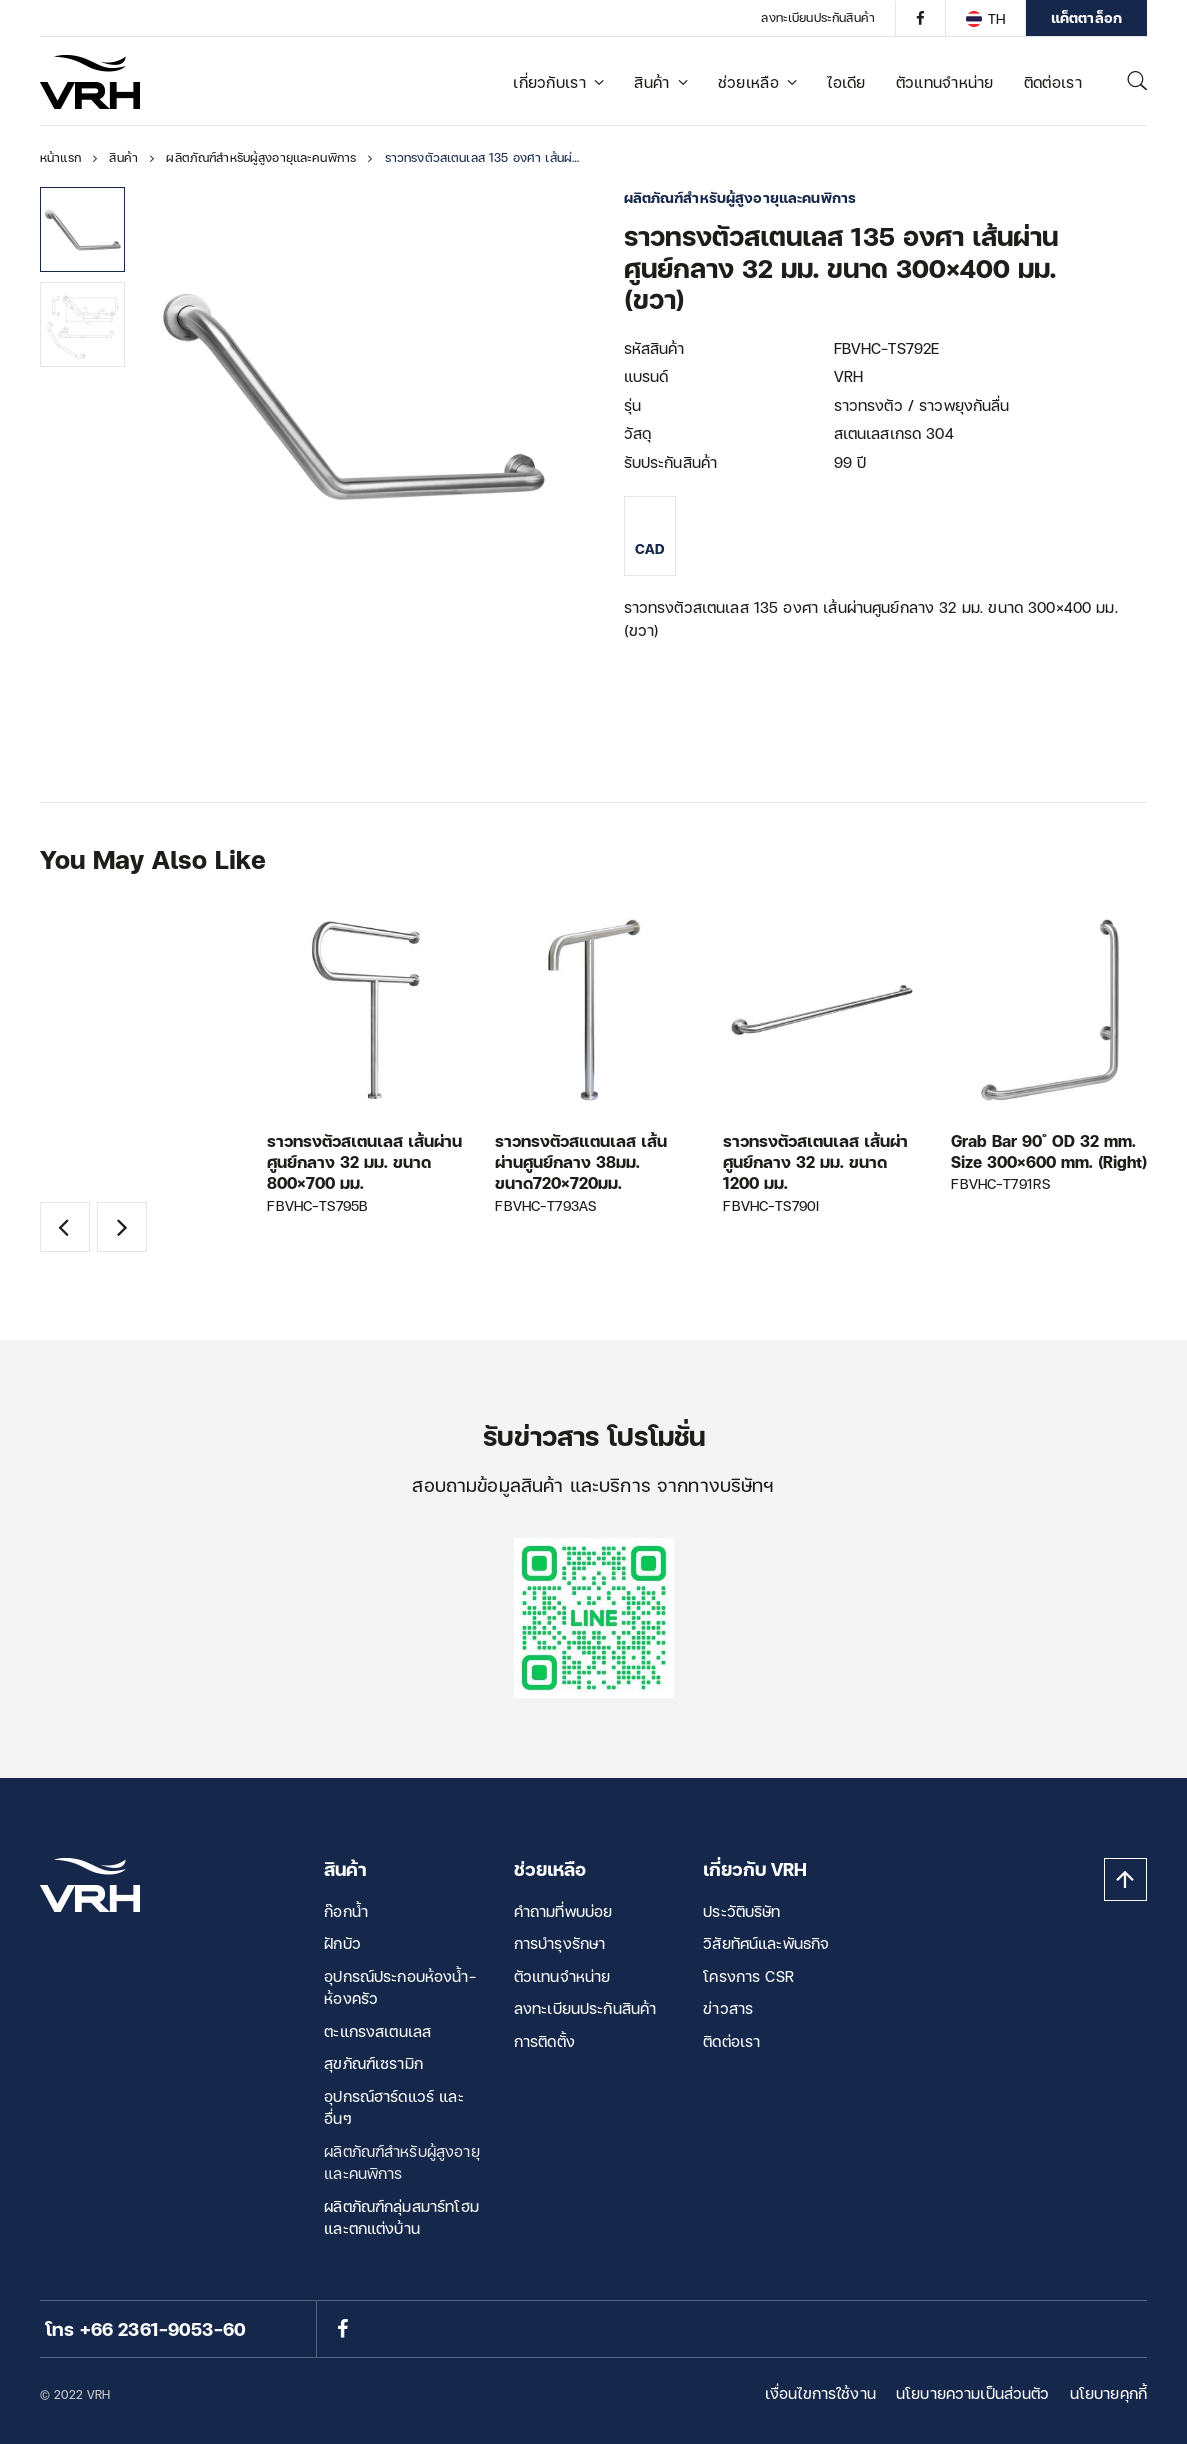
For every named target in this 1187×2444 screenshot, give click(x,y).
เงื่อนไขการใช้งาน (820, 2393)
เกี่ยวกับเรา (558, 82)
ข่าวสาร (728, 2008)
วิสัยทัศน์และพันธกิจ (766, 1943)
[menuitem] (985, 18)
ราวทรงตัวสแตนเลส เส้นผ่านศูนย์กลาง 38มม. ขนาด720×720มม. (581, 1162)
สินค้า (661, 82)
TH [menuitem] (996, 18)
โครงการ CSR (748, 1976)
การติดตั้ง (544, 2041)
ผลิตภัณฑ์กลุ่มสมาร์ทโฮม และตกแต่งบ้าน (401, 2217)
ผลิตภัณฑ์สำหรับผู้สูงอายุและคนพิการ (401, 2162)
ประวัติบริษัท (741, 1911)
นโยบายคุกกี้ (1108, 2393)
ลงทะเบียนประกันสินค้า (818, 17)
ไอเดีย (846, 82)
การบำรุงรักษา (560, 1943)
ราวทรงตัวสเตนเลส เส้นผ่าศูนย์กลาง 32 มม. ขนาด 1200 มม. (815, 1162)
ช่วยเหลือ (757, 82)
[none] (985, 18)
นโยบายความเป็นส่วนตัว (973, 2393)
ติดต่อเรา (1053, 82)
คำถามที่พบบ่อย (563, 1911)
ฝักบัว (342, 1943)
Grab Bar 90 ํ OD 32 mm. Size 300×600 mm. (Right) (1049, 1151)
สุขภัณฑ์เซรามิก (373, 2063)
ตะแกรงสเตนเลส (377, 2031)
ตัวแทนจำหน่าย (945, 82)
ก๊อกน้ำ (346, 1911)
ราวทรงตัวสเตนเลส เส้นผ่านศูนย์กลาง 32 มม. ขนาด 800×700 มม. (364, 1162)
